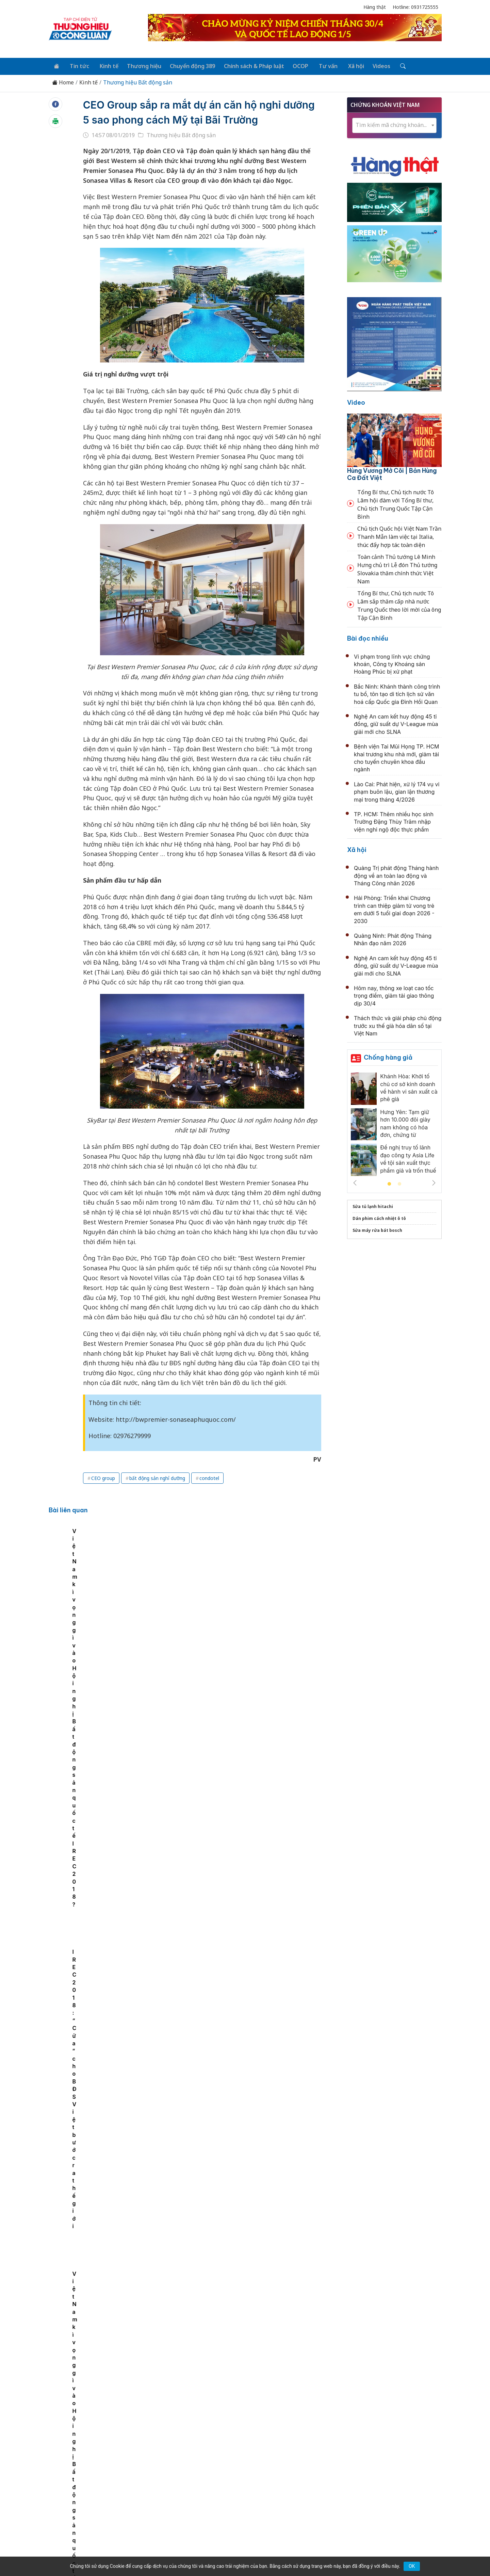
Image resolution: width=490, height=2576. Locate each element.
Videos (370, 65)
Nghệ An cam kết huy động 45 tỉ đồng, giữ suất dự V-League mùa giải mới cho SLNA (396, 723)
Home (63, 81)
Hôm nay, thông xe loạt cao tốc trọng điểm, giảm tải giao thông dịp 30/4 (394, 995)
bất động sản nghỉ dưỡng (157, 1477)
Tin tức (77, 65)
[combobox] (394, 124)
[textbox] (394, 123)
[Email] (79, 2506)
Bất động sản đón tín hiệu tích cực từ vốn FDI (223, 2138)
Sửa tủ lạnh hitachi (373, 1205)
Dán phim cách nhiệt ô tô (379, 1217)
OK (412, 2566)
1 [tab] (389, 1183)
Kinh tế (105, 65)
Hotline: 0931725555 (415, 7)
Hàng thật (374, 7)
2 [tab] (399, 1183)
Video (356, 401)
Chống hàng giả (388, 1056)
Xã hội (346, 65)
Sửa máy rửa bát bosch (377, 1229)
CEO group (103, 1477)
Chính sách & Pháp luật (247, 65)
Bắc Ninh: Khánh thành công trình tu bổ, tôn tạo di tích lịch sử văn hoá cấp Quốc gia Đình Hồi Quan (397, 693)
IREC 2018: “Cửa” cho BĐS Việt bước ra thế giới (263, 1618)
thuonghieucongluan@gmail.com (198, 2495)
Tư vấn (319, 65)
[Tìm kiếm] (390, 65)
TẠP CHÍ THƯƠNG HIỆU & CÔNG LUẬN (242, 2553)
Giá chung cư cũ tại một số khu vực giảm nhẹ (224, 2064)
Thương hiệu (139, 65)
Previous (355, 1182)
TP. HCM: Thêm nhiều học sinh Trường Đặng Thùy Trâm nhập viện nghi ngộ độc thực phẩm (394, 821)
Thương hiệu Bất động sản (137, 81)
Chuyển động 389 (187, 65)
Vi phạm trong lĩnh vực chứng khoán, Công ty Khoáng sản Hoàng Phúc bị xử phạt (392, 663)
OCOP (293, 65)
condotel (209, 1477)
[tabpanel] (125, 1592)
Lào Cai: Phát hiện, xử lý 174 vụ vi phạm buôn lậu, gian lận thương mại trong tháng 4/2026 (396, 790)
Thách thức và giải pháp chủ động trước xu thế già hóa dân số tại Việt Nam (397, 1025)
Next (434, 1182)
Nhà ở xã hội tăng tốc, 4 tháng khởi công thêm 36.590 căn (243, 1693)
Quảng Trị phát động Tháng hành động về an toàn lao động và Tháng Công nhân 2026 (396, 875)
